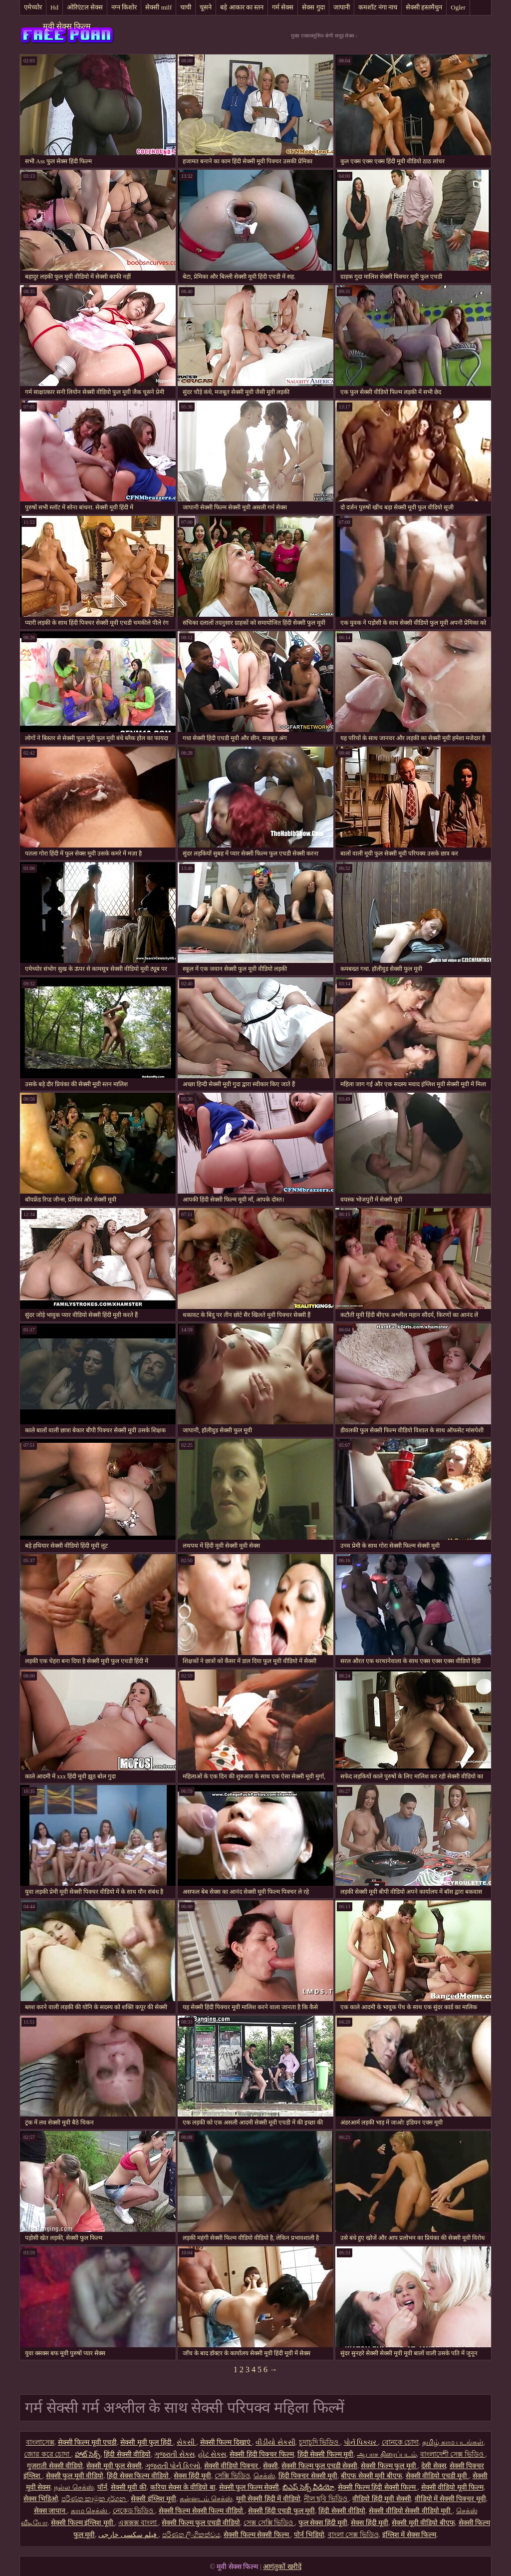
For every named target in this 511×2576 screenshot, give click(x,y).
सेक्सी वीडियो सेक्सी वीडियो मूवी (411, 2511)
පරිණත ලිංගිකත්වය (191, 2535)
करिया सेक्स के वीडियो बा (183, 2487)
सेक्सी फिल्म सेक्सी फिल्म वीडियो (202, 2511)
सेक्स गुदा (313, 7)
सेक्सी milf (158, 7)
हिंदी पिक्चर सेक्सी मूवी (308, 2476)
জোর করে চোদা (47, 2454)
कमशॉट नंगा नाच (378, 7)
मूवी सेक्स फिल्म (67, 26)
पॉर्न (102, 2487)
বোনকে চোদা (400, 2442)
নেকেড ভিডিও (134, 2511)
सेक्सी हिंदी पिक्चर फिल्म (262, 2454)
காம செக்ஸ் (90, 2511)
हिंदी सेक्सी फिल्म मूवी (325, 2454)
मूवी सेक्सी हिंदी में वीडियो (268, 2499)
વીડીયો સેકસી (275, 2442)
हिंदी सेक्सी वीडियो (127, 2454)
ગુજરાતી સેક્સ (174, 2454)
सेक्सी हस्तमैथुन (424, 7)
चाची (185, 7)
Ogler (458, 7)
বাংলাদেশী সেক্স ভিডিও (453, 2454)
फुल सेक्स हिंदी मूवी (323, 2523)
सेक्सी (270, 2466)
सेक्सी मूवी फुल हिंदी (146, 2442)
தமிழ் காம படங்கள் (453, 2442)
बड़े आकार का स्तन (241, 7)
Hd (54, 7)
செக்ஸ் (264, 2476)
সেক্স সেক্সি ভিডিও (269, 2523)
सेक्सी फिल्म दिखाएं (226, 2442)
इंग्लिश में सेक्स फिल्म (409, 2535)
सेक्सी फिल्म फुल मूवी (389, 2466)
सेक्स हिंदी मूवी (192, 2476)
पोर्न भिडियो (309, 2535)
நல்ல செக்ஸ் (74, 2487)
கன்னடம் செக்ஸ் (206, 2499)
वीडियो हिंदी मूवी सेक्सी (381, 2499)
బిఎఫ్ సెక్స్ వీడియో (308, 2487)
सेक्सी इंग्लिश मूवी (153, 2499)
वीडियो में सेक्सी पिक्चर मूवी (450, 2499)
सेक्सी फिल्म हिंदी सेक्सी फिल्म (378, 2487)
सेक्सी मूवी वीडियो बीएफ (423, 2523)
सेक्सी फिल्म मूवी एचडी (87, 2442)
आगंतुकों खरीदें (282, 2567)
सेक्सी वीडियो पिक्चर (232, 2466)
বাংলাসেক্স (40, 2442)
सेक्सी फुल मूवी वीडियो (75, 2476)
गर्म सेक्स (282, 7)
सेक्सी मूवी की (129, 2487)
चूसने (206, 7)
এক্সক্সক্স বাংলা (138, 2523)
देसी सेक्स (433, 2466)
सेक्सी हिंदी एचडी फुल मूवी (281, 2511)
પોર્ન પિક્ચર (361, 2442)
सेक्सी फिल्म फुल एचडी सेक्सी (319, 2466)
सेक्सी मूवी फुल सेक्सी (114, 2466)
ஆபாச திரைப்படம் (387, 2454)
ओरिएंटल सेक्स (85, 7)
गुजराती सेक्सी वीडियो (55, 2466)
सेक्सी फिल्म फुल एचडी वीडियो (201, 2523)
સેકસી (187, 2442)
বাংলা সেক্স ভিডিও (353, 2535)
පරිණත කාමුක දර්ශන (94, 2499)
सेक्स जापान (50, 2511)
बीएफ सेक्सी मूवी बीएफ (371, 2476)
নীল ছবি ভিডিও (326, 2499)
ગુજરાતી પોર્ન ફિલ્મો (173, 2466)
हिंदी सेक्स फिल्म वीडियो (138, 2476)
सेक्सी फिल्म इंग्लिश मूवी (83, 2523)
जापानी (341, 7)
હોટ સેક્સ (212, 2454)
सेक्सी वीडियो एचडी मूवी (437, 2476)
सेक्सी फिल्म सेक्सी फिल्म (257, 2535)
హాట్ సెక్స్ (88, 2454)
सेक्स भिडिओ (40, 2499)
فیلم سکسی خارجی (128, 2535)
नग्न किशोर (124, 7)
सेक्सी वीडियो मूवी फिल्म (452, 2487)
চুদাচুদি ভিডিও (319, 2442)
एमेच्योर (33, 7)
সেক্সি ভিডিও (232, 2476)
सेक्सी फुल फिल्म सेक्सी (249, 2487)
